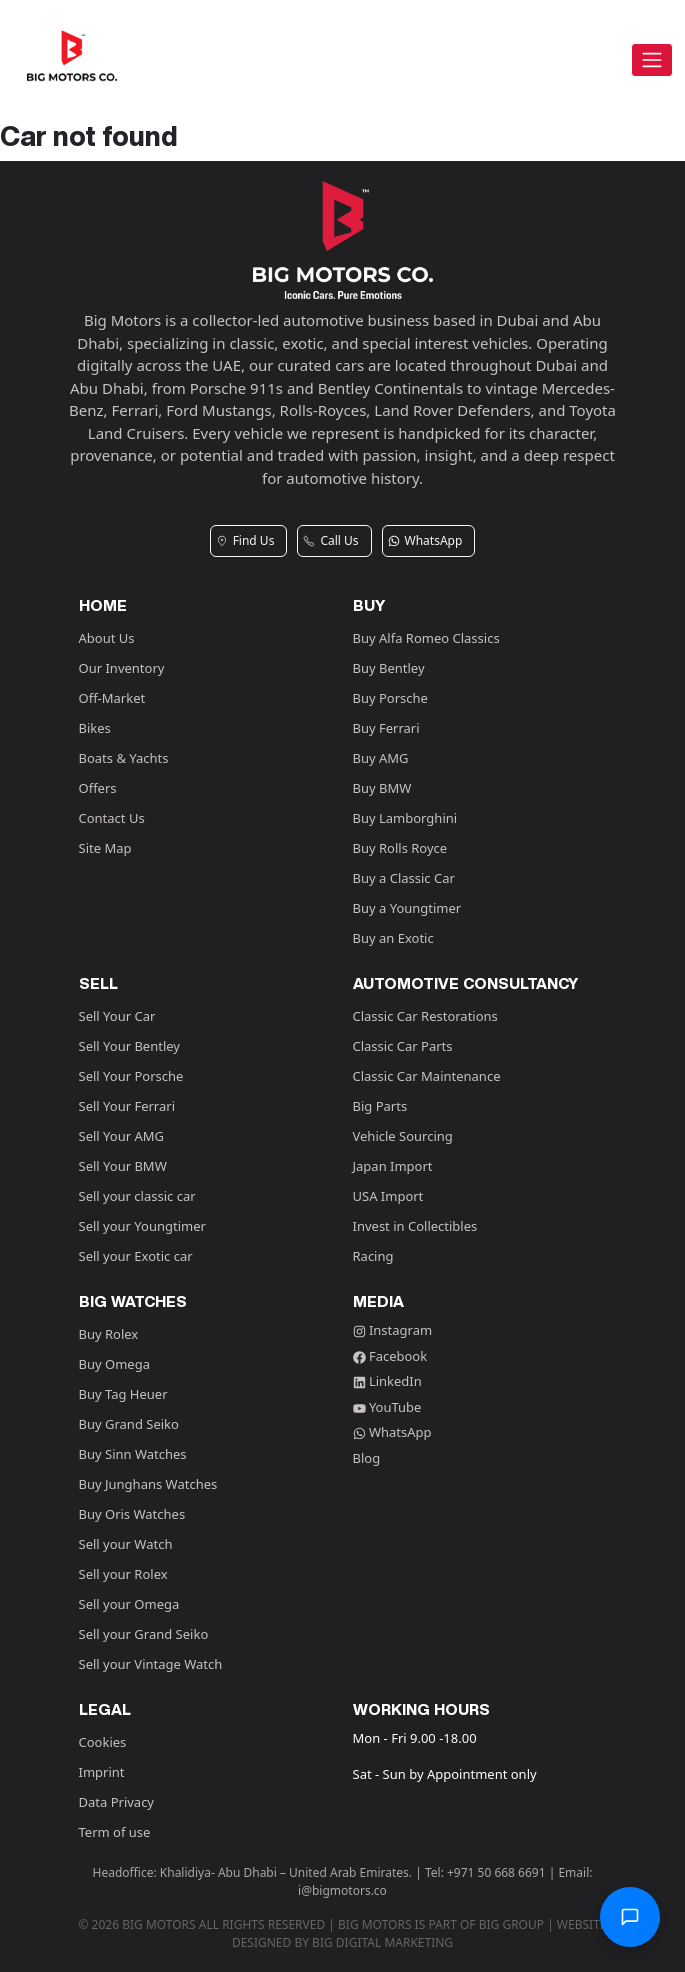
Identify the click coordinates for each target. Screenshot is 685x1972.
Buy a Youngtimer (407, 908)
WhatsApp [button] (425, 540)
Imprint (102, 1772)
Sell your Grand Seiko (144, 1634)
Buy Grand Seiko (129, 1424)
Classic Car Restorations (425, 1016)
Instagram (393, 1330)
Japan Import (393, 1166)
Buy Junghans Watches (148, 1484)
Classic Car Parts (403, 1046)
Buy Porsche (390, 698)
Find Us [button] (245, 540)
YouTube (387, 1407)
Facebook (390, 1356)
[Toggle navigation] (652, 60)
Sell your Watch (126, 1544)
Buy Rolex (109, 1334)
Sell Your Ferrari (127, 1106)
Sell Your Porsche (131, 1076)
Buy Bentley (389, 668)
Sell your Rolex (123, 1574)
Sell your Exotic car (136, 1256)
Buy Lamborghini (405, 818)
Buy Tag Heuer (123, 1394)
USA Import (388, 1196)
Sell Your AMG (121, 1136)
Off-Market (112, 698)
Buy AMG (381, 758)
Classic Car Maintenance (427, 1076)
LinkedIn (387, 1381)
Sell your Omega (129, 1604)
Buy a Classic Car (404, 878)
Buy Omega (114, 1364)
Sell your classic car (137, 1196)
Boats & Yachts (124, 758)
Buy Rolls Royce (400, 848)
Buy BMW (382, 788)
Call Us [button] (330, 540)
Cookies (103, 1742)
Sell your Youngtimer (142, 1226)
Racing (373, 1256)
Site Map (105, 848)
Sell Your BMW (123, 1166)
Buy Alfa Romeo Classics (426, 638)
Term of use (115, 1832)
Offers (98, 788)
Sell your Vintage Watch (151, 1664)
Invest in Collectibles (415, 1226)
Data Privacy (117, 1802)
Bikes (95, 728)
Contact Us (112, 818)
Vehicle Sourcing (403, 1136)
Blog (367, 1458)
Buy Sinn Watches (133, 1454)
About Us (107, 638)
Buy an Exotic (393, 938)
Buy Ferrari (386, 728)
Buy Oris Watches (132, 1514)
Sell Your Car (117, 1016)
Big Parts (380, 1106)
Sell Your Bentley (129, 1046)
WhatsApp (392, 1432)
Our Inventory (122, 668)
